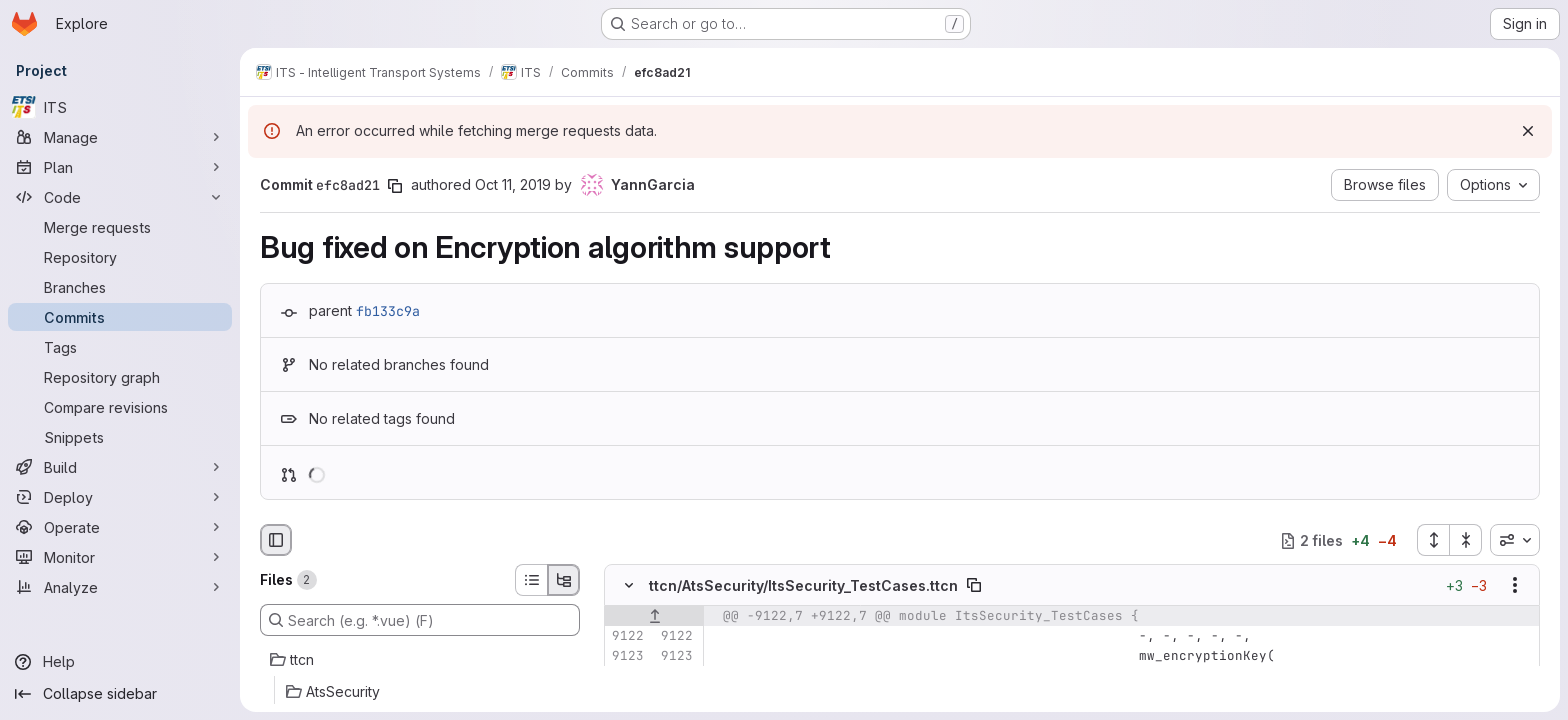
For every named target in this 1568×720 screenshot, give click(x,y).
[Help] (120, 662)
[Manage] (120, 137)
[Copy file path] (974, 586)
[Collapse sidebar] (120, 694)
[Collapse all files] (1466, 540)
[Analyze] (120, 587)
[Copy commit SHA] (395, 186)
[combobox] (1515, 540)
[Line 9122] (627, 637)
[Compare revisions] (120, 407)
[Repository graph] (120, 377)
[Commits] (120, 317)
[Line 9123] (627, 657)
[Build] (120, 467)
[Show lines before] (654, 617)
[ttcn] (420, 660)
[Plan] (120, 167)
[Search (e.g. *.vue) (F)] (420, 620)
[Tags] (120, 347)
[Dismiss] (1528, 131)
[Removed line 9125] (627, 697)
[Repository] (120, 257)
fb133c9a (388, 311)
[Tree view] (564, 580)
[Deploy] (120, 497)
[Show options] (1515, 586)
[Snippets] (120, 437)
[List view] (531, 580)
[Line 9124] (627, 677)
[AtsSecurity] (420, 692)
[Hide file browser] (276, 540)
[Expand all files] (1433, 540)
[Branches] (120, 287)
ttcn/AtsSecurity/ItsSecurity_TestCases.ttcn (803, 585)
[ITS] (120, 107)
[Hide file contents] (629, 586)
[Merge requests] (120, 227)
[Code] (120, 197)
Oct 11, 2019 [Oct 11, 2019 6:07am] (513, 184)
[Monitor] (120, 557)
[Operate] (120, 527)
